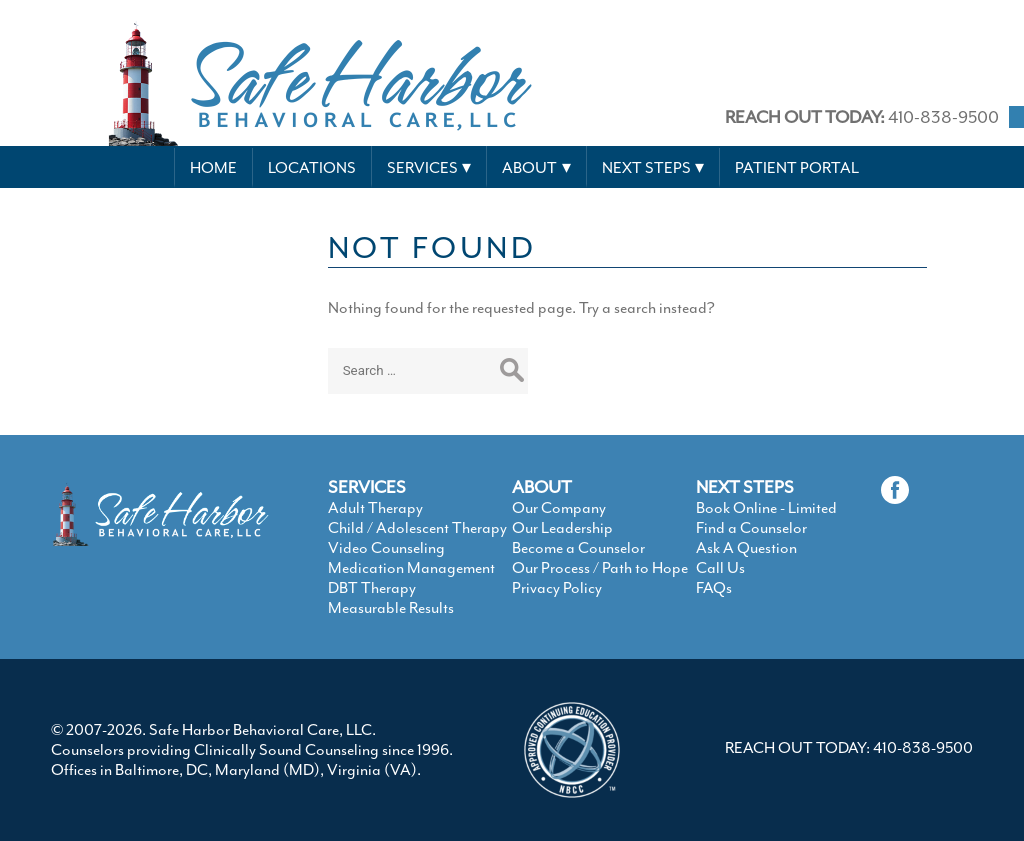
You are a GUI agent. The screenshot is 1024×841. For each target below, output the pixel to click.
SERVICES (367, 487)
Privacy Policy (557, 588)
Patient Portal (797, 168)
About (529, 168)
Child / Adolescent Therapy (417, 528)
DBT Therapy (372, 588)
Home (213, 168)
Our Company (559, 508)
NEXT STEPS (745, 487)
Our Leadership (562, 528)
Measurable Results (391, 608)
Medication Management (411, 568)
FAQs (714, 588)
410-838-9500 (862, 117)
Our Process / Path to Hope (600, 568)
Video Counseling (386, 548)
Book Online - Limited (766, 508)
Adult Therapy (375, 508)
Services (422, 168)
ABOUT (542, 487)
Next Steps (646, 168)
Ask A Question (746, 548)
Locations (312, 168)
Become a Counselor (578, 548)
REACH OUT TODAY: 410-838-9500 (849, 748)
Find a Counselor (751, 528)
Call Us (720, 568)
